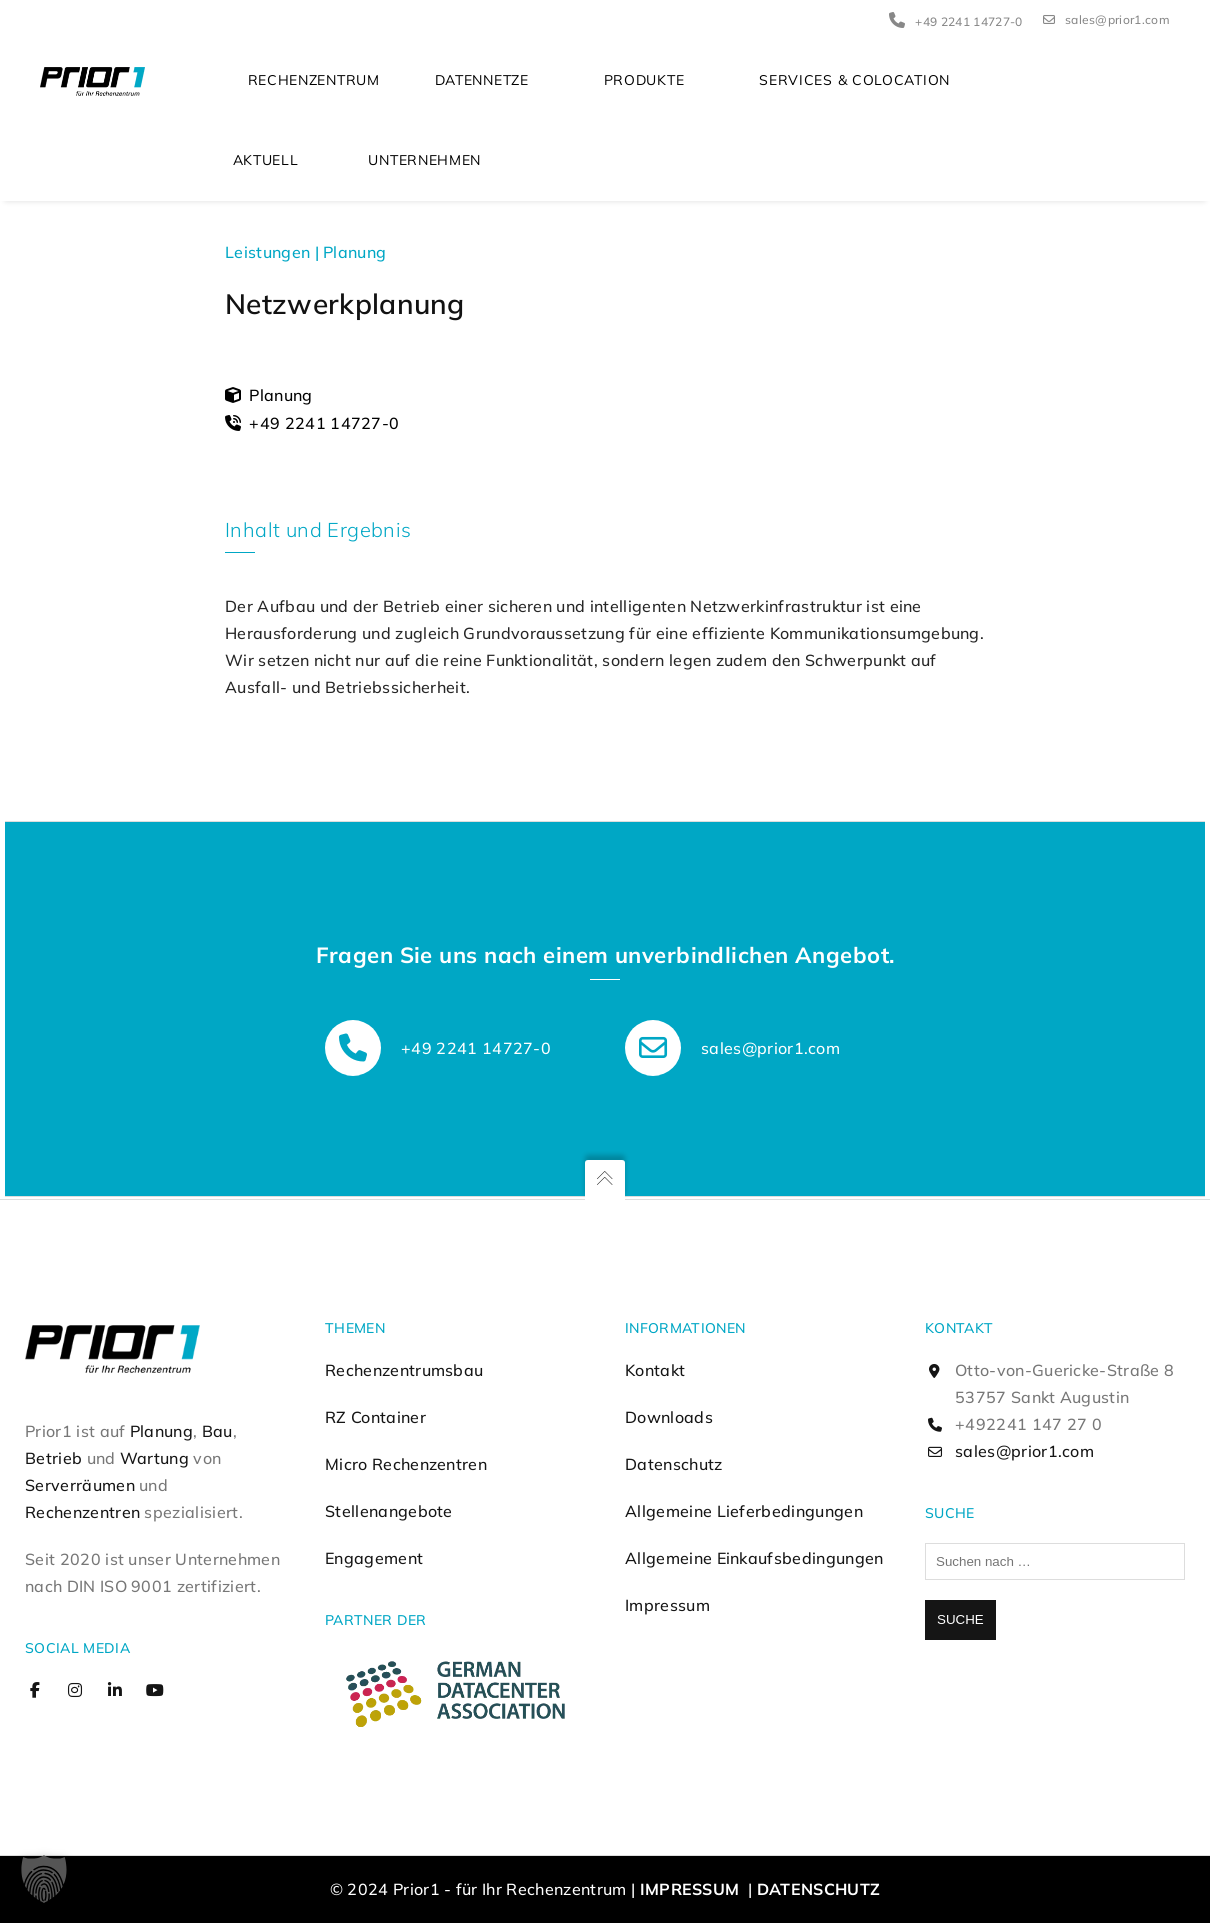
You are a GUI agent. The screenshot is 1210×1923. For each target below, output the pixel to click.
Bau (217, 1431)
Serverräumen (80, 1485)
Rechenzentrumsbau (404, 1370)
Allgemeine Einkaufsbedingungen (754, 1558)
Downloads (669, 1417)
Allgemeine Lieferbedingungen (744, 1511)
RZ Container (375, 1417)
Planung (161, 1431)
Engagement (374, 1558)
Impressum (667, 1605)
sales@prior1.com (1106, 20)
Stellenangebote (389, 1511)
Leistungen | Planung (305, 253)
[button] (44, 1879)
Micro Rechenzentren (406, 1464)
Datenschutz (674, 1464)
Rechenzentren (82, 1512)
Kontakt (655, 1370)
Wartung (154, 1458)
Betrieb (53, 1458)
